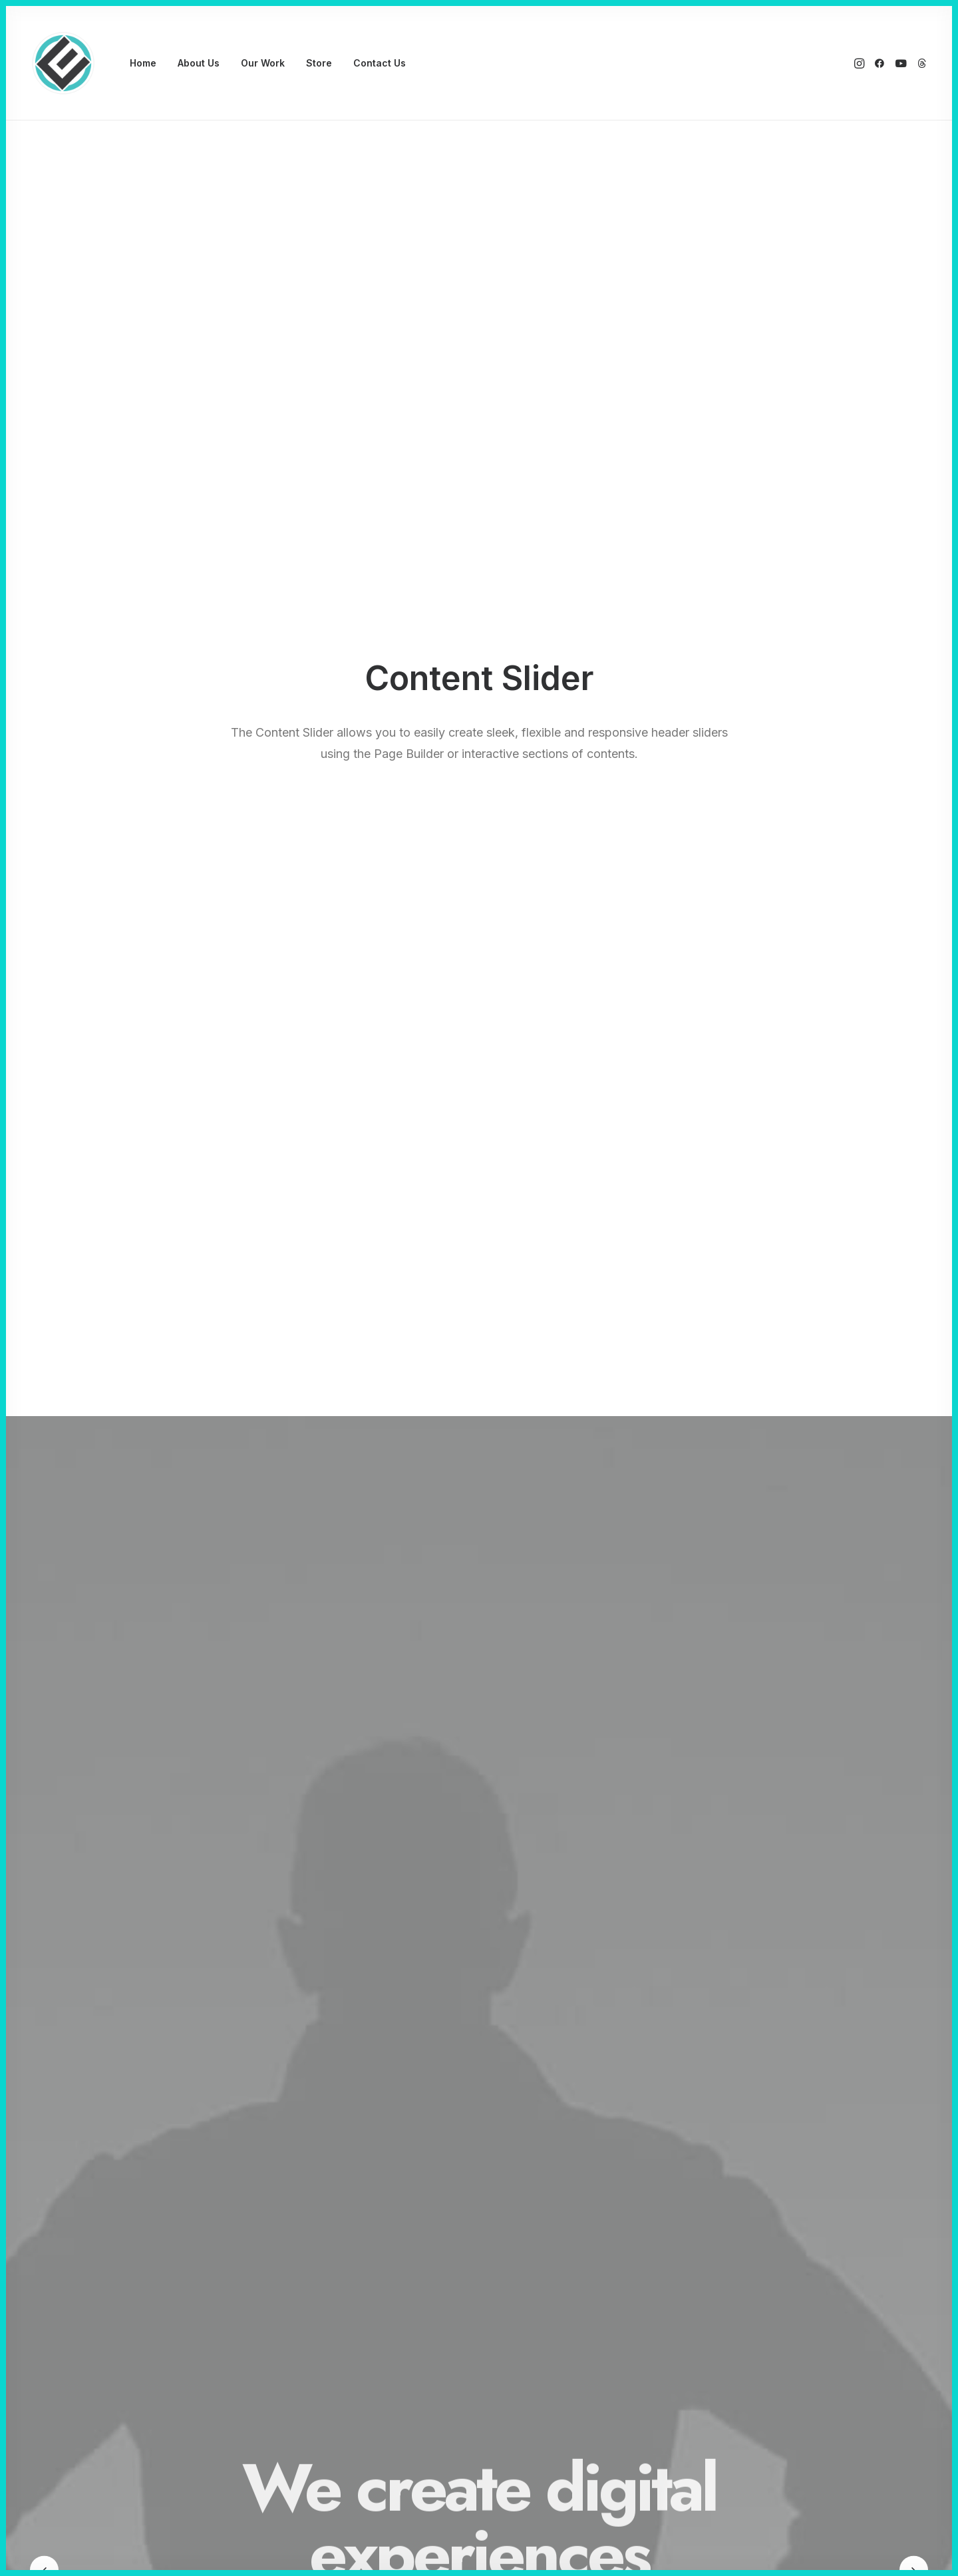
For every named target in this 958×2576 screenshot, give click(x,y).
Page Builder (326, 2269)
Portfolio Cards (138, 2338)
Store (319, 63)
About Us (199, 63)
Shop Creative (136, 2391)
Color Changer (330, 2391)
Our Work (263, 63)
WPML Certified (334, 2426)
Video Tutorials (540, 2335)
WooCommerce (334, 2286)
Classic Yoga (133, 2269)
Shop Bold (127, 2373)
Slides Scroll (325, 2373)
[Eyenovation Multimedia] (63, 63)
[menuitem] (143, 63)
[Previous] (44, 485)
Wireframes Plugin (339, 2303)
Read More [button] (177, 1081)
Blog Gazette (134, 2356)
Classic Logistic (140, 2286)
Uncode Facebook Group (758, 2269)
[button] (860, 63)
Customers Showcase (750, 2335)
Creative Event (137, 2321)
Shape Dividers (331, 2408)
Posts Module (329, 2321)
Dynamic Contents (339, 2356)
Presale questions (547, 2402)
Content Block (330, 2338)
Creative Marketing (147, 2303)
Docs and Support (547, 2269)
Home (143, 63)
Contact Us (379, 63)
